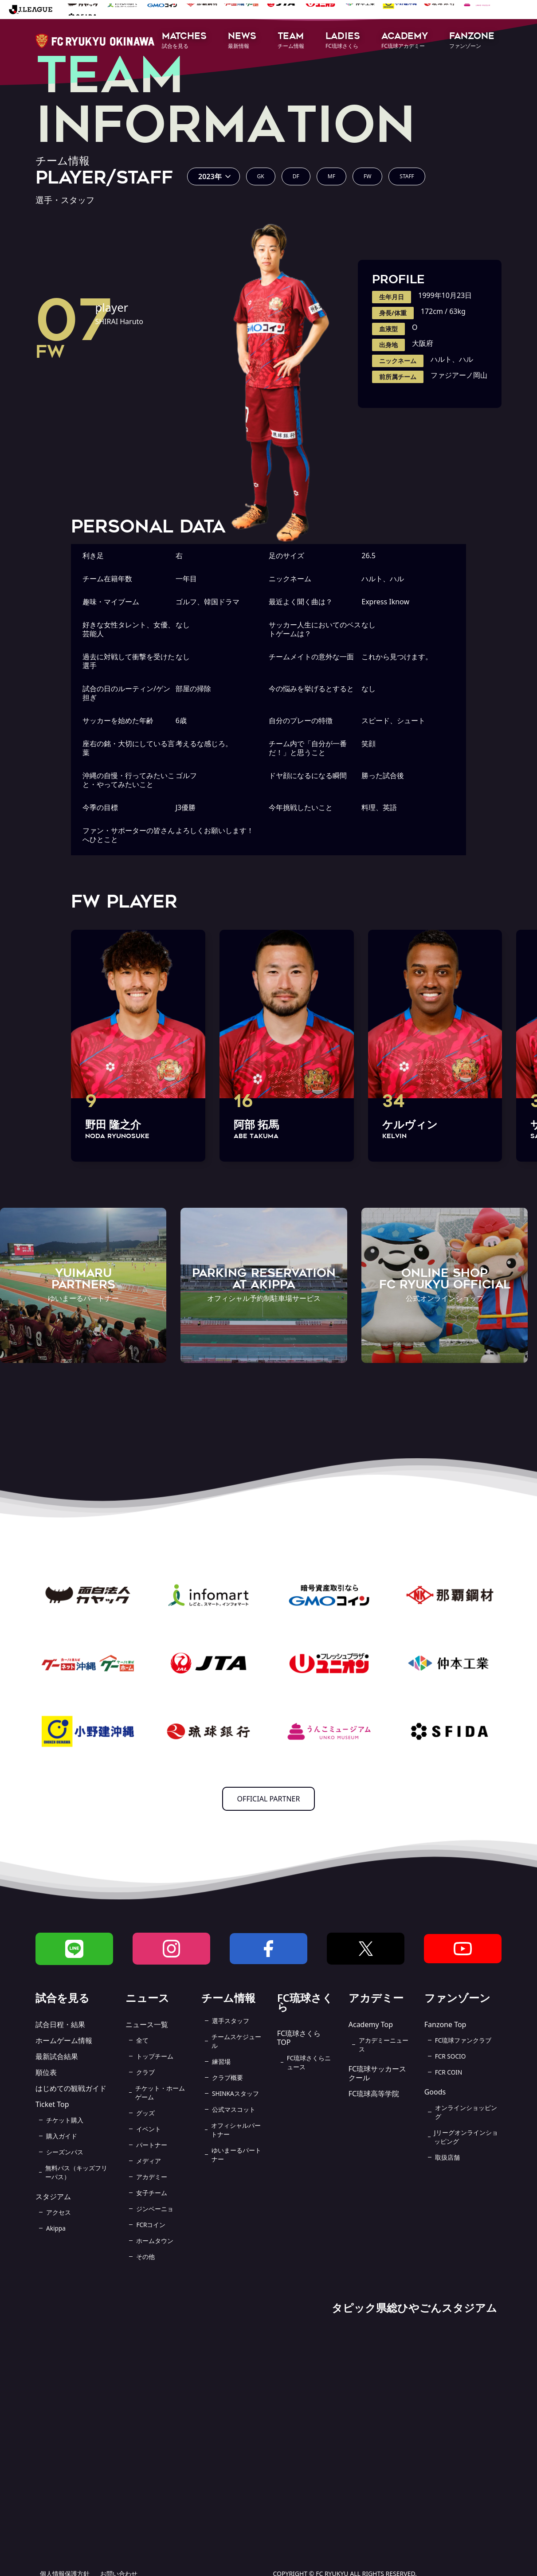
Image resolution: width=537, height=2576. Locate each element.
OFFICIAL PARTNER (268, 1799)
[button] (184, 41)
